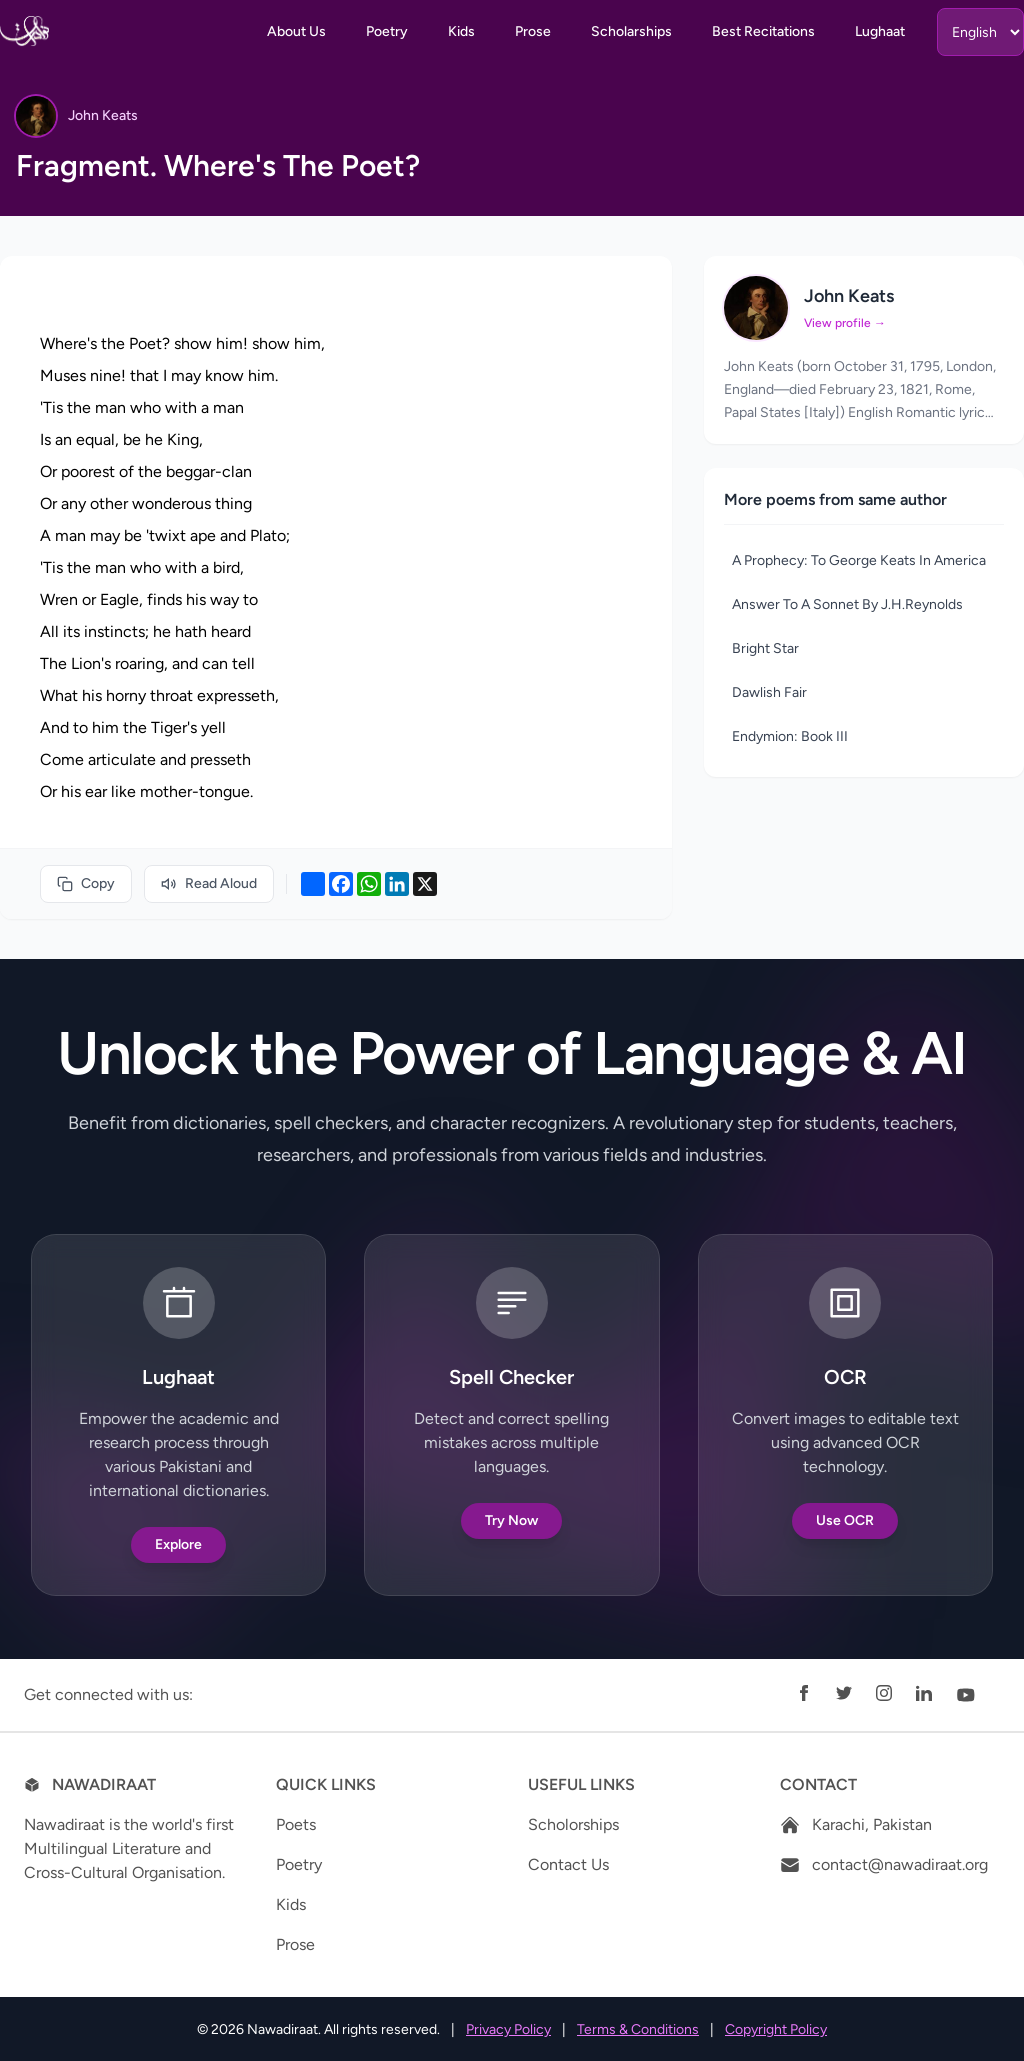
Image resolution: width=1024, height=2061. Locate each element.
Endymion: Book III (790, 736)
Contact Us (568, 1864)
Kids (461, 31)
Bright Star (765, 648)
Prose (533, 31)
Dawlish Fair (769, 692)
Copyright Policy (776, 2029)
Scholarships (631, 31)
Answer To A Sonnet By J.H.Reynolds (847, 604)
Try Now (511, 1520)
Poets (296, 1824)
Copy (86, 883)
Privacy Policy (508, 2029)
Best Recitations (763, 31)
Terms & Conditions (638, 2029)
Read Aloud (209, 883)
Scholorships (573, 1824)
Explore (178, 1544)
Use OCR (845, 1520)
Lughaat (880, 31)
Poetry (387, 31)
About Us (296, 31)
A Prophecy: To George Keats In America (859, 560)
